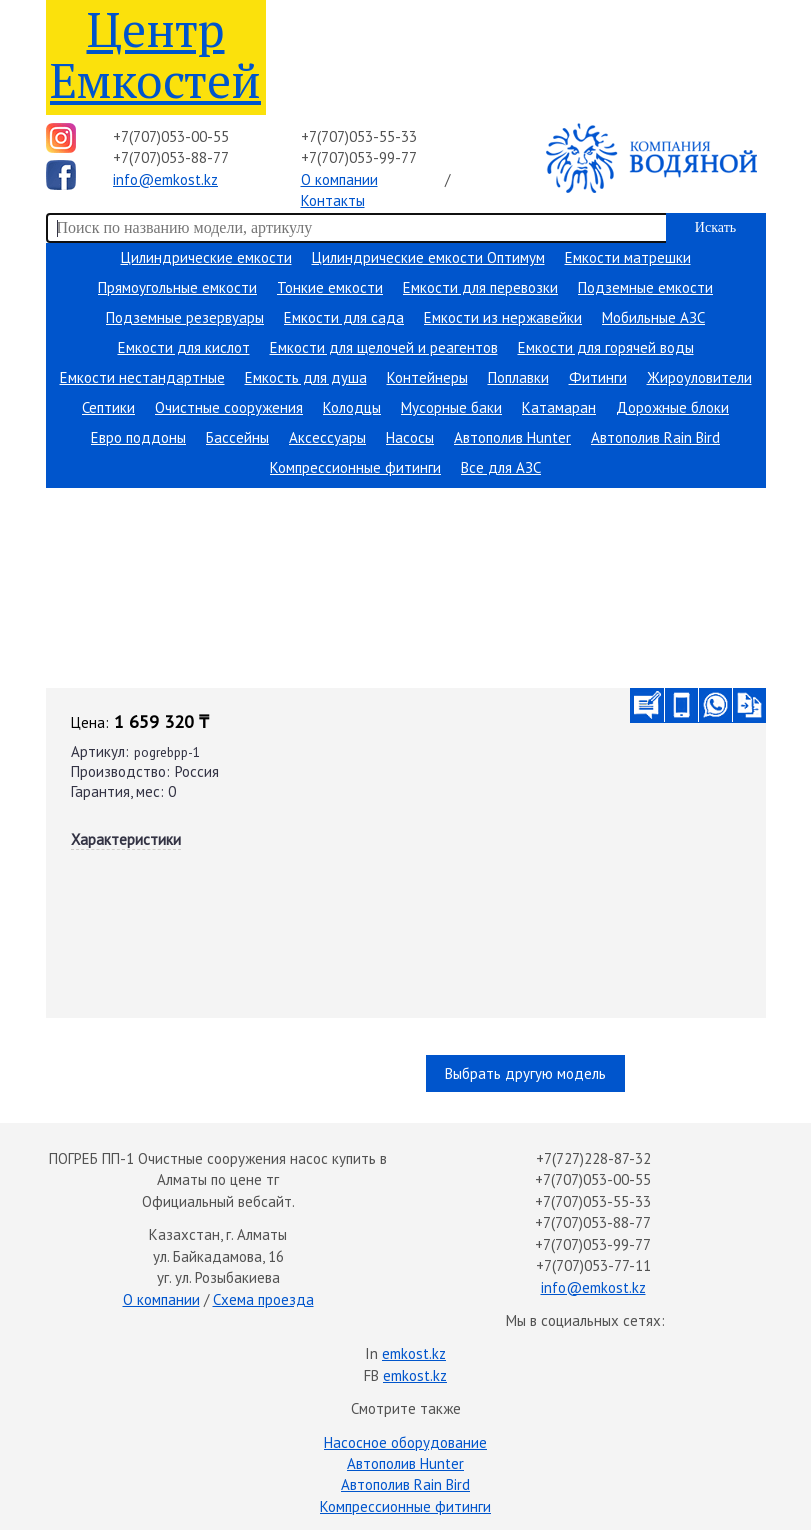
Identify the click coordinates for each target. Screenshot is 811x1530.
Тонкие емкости (330, 287)
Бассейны (237, 437)
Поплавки (518, 377)
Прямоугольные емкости (177, 287)
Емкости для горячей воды (606, 347)
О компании (339, 179)
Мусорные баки (451, 407)
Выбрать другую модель (525, 1073)
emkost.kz (414, 1353)
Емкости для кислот (184, 347)
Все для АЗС (501, 467)
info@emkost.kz (165, 179)
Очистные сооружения (229, 407)
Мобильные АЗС (653, 317)
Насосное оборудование (405, 1442)
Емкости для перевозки (480, 287)
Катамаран (559, 407)
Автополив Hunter (512, 437)
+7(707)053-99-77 (359, 157)
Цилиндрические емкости (206, 257)
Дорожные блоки (672, 407)
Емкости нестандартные (142, 377)
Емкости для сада (344, 317)
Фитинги (598, 377)
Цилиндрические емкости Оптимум (428, 257)
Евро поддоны (138, 437)
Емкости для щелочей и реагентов (384, 347)
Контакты (333, 200)
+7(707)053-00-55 (171, 136)
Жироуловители (699, 377)
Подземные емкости (645, 287)
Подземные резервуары (185, 317)
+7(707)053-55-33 (359, 136)
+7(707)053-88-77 (171, 157)
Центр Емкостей (155, 54)
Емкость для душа (306, 377)
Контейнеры (427, 377)
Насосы (410, 437)
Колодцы (352, 407)
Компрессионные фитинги (355, 467)
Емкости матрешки (628, 257)
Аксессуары (327, 437)
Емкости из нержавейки (503, 317)
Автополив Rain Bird (655, 437)
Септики (108, 407)
